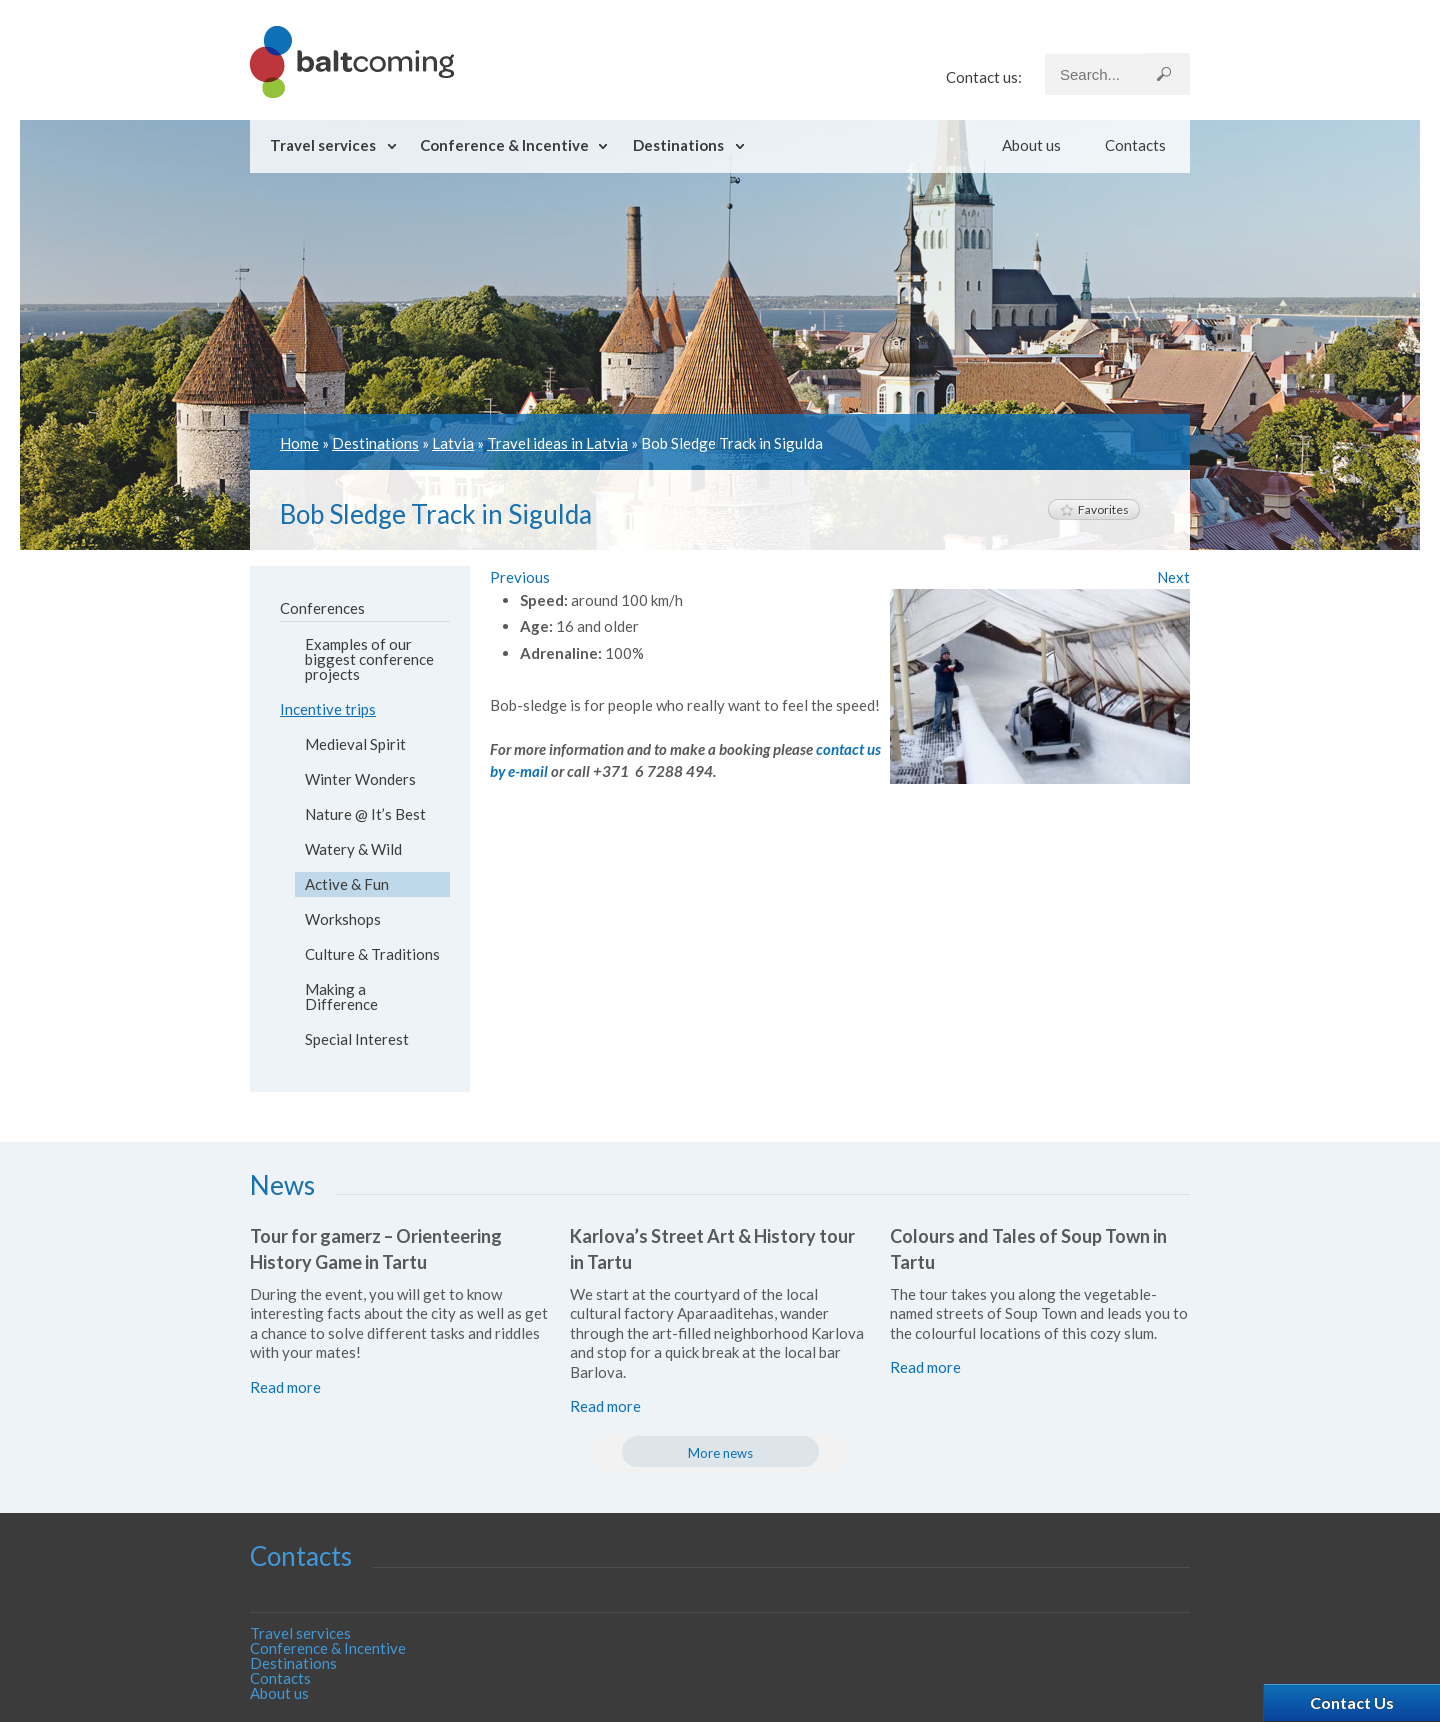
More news (720, 1453)
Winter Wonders (360, 779)
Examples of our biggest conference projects (369, 659)
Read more (285, 1387)
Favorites (1094, 509)
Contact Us (1352, 1702)
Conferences (322, 608)
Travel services (323, 145)
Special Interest (357, 1039)
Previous (520, 577)
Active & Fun (347, 884)
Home (299, 443)
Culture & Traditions (372, 954)
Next (1173, 577)
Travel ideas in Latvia (557, 443)
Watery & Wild (353, 849)
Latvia (453, 443)
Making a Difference (341, 996)
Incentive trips (328, 709)
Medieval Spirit (355, 744)
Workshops (343, 919)
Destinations (678, 145)
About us (1031, 145)
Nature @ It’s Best (365, 814)
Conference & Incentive (504, 145)
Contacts (1135, 145)
